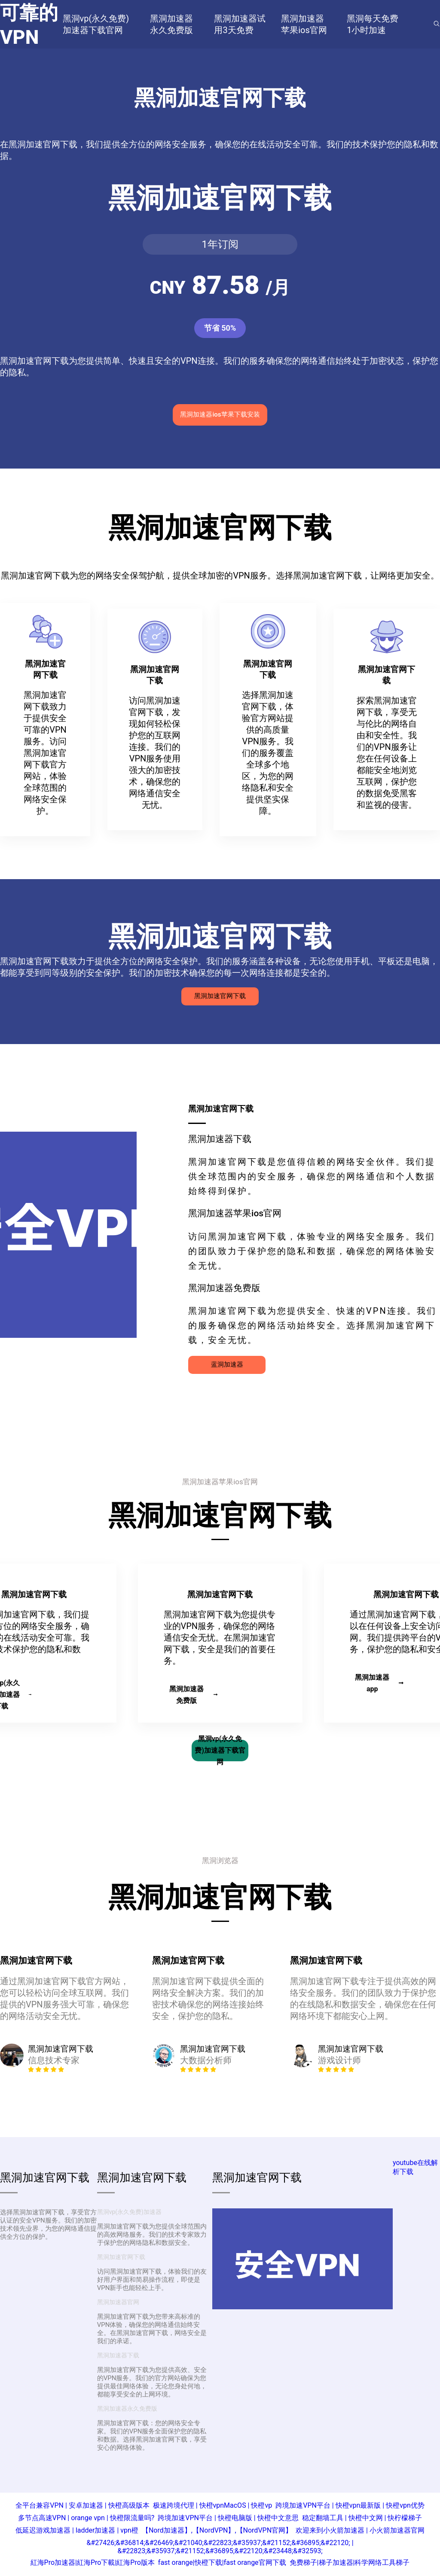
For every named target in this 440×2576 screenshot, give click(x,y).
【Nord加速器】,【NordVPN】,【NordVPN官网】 (217, 2530)
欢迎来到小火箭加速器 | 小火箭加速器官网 (360, 2530)
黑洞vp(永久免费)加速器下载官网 (220, 1750)
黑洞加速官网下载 (220, 996)
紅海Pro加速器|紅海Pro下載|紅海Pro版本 (93, 2562)
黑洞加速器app (379, 1683)
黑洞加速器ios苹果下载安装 (220, 414)
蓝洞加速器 (227, 1364)
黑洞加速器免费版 (193, 1695)
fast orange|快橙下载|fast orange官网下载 (222, 2562)
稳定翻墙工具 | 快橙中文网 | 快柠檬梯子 (362, 2518)
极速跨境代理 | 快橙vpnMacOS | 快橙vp (212, 2505)
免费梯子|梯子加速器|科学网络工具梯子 (350, 2562)
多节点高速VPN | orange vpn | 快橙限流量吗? (86, 2518)
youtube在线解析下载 (415, 2167)
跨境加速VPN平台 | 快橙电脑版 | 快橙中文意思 (228, 2518)
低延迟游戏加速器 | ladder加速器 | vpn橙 (76, 2530)
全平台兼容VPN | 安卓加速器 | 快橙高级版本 (82, 2505)
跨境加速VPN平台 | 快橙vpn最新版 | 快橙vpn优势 (350, 2505)
